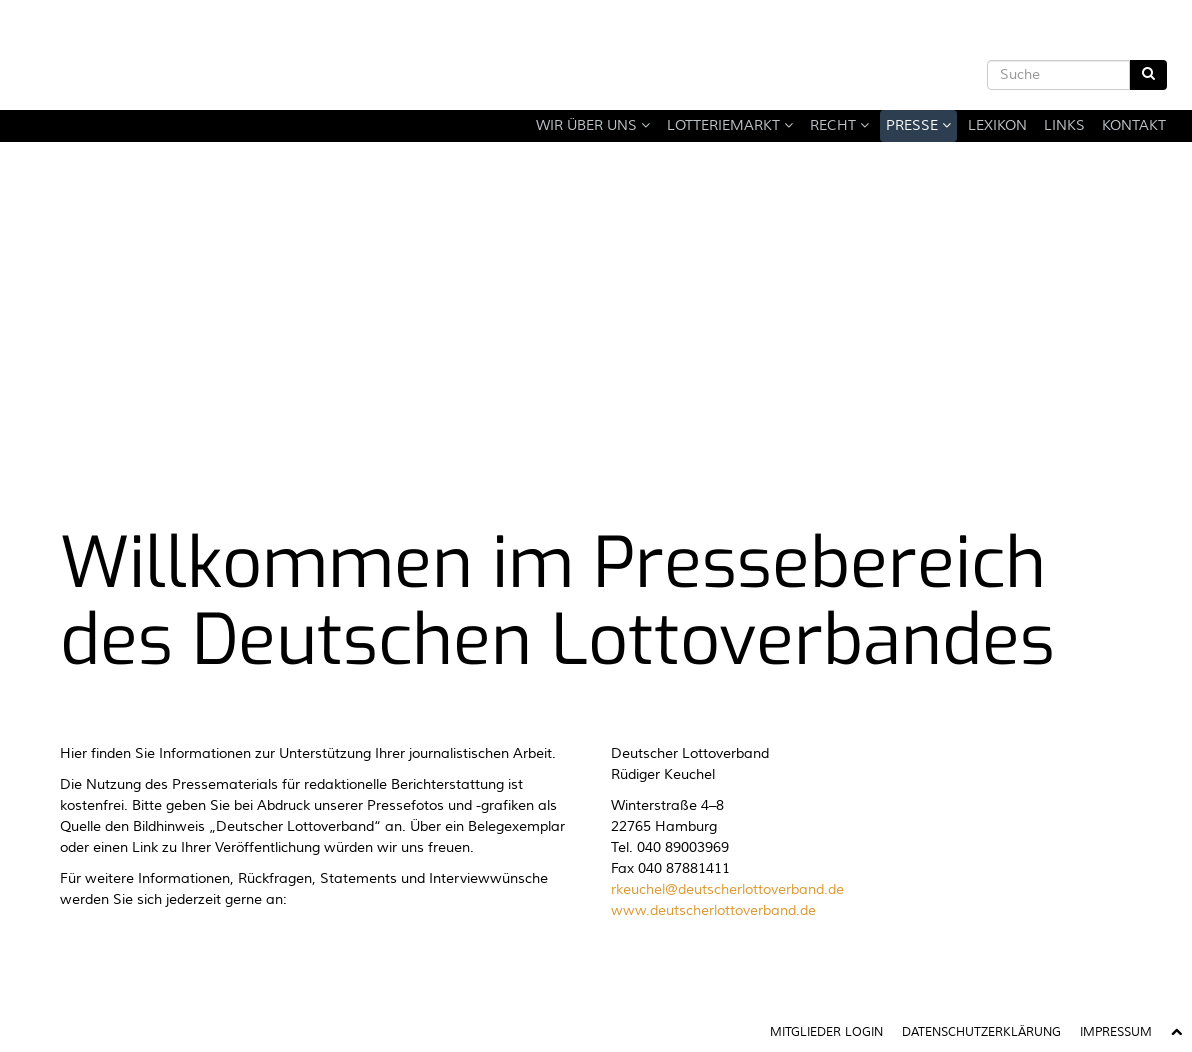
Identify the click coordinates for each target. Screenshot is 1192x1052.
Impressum (1116, 1032)
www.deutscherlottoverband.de (713, 911)
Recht (839, 126)
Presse (918, 126)
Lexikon (997, 126)
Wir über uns (593, 126)
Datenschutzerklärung (981, 1032)
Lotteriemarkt (730, 126)
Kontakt (1134, 126)
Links (1064, 126)
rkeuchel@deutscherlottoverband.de (727, 890)
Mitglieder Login (826, 1032)
